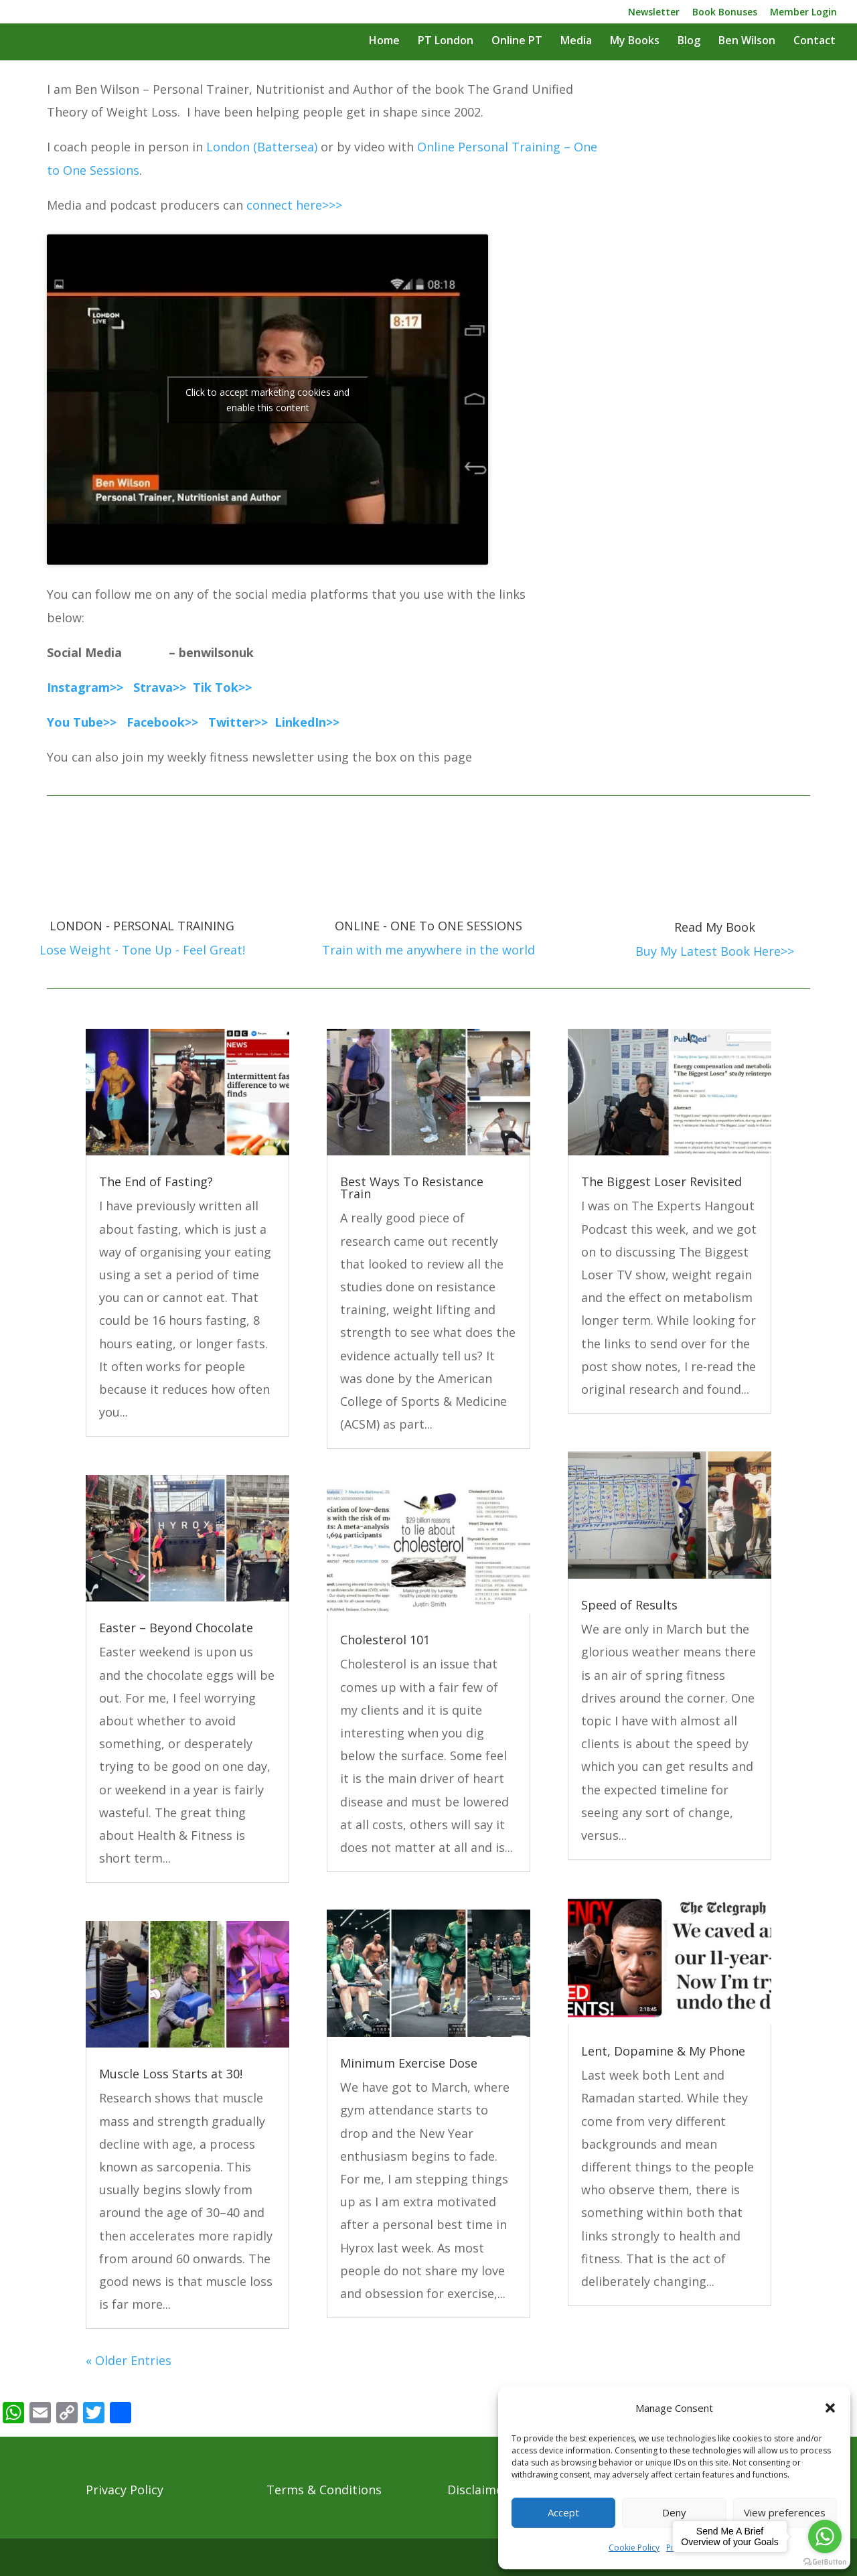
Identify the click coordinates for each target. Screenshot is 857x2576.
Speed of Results (629, 1605)
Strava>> (159, 687)
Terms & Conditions (324, 2490)
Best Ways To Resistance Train (411, 1187)
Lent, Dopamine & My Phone (663, 2051)
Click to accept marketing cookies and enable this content (267, 400)
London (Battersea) (261, 147)
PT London (445, 41)
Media (576, 41)
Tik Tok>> (222, 687)
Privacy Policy (124, 2490)
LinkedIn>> (307, 722)
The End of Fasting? (156, 1181)
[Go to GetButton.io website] (824, 2562)
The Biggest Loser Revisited (661, 1181)
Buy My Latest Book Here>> (714, 951)
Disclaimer (477, 2490)
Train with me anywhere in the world (428, 950)
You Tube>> (83, 722)
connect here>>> (294, 205)
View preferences (785, 2512)
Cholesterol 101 (385, 1640)
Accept (563, 2512)
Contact (814, 41)
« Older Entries (128, 2360)
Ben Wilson (746, 41)
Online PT (516, 41)
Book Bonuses (724, 12)
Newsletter (654, 12)
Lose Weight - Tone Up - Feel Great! (142, 950)
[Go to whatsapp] (825, 2536)
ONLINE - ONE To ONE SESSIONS (428, 926)
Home (384, 41)
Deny (674, 2512)
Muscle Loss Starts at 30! (170, 2074)
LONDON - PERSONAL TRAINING (142, 926)
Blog (689, 41)
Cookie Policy (634, 2547)
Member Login (803, 12)
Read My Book (714, 927)
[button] (830, 2408)
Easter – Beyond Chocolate (176, 1628)
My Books (634, 41)
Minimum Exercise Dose (408, 2063)
